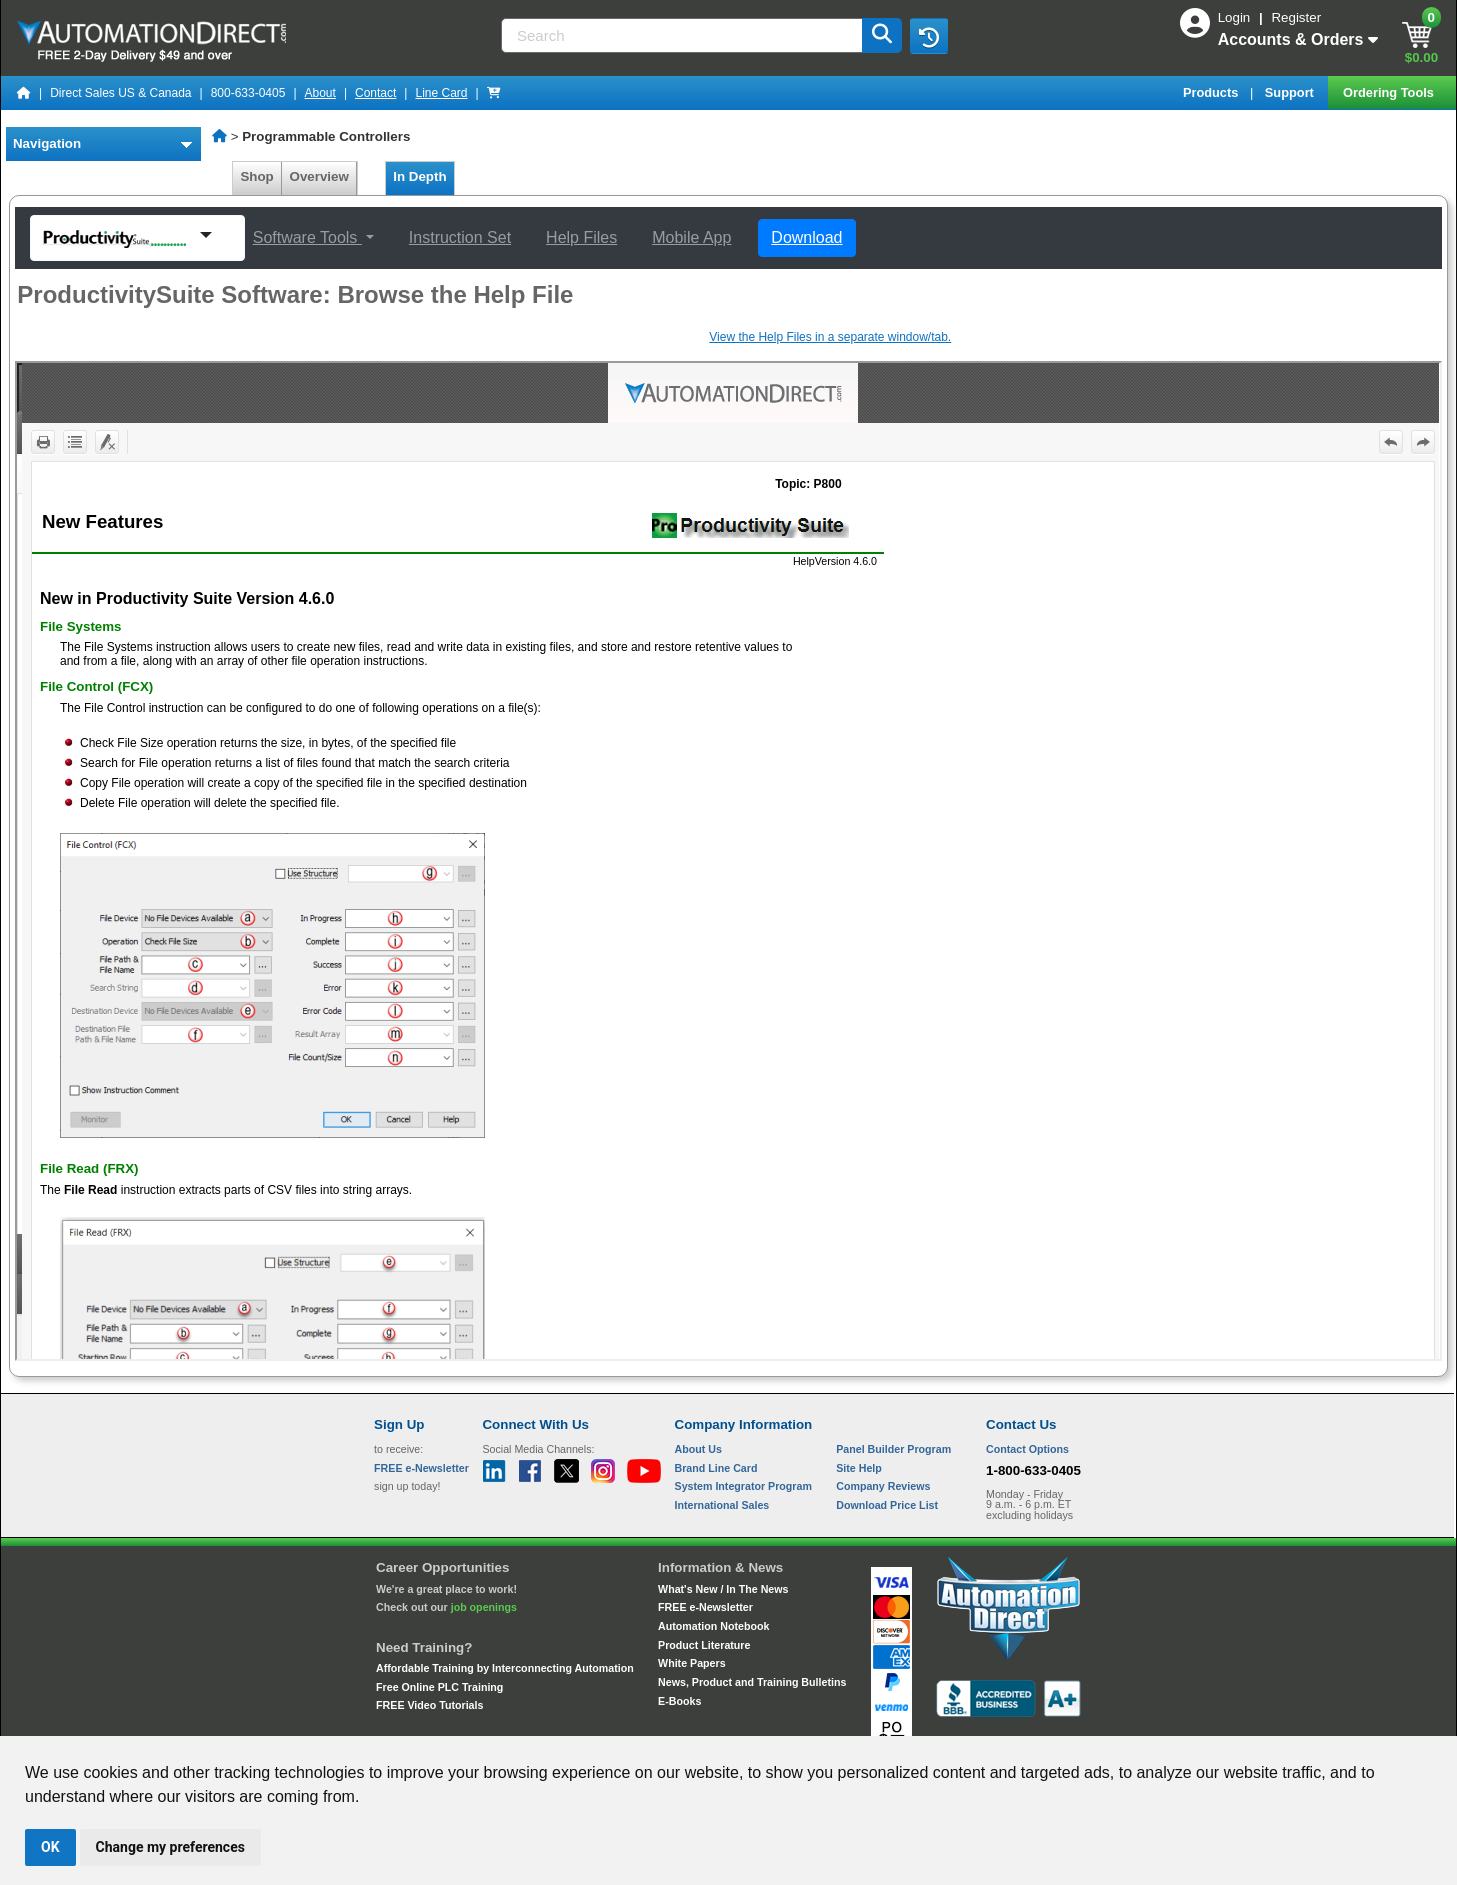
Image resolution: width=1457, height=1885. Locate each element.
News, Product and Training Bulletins (752, 1682)
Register (1296, 17)
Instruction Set (460, 237)
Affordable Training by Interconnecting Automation (505, 1668)
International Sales (722, 1505)
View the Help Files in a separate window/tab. (830, 337)
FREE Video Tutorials (429, 1705)
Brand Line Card (716, 1468)
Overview (319, 176)
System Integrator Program (743, 1486)
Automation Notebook (713, 1626)
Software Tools (307, 237)
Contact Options (1027, 1449)
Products (1212, 92)
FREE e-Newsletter (705, 1607)
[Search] (683, 35)
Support (1291, 92)
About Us (698, 1449)
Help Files (581, 237)
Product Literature (704, 1645)
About (320, 93)
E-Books (679, 1701)
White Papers (692, 1663)
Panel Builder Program (893, 1449)
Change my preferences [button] (170, 1847)
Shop (257, 176)
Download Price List (887, 1505)
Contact (375, 93)
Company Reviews (883, 1486)
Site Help (859, 1468)
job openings (484, 1607)
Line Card (441, 93)
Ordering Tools (1390, 92)
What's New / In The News (723, 1589)
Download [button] (806, 237)
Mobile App (691, 237)
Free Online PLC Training (439, 1687)
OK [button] (50, 1847)
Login (1236, 17)
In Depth (420, 176)
